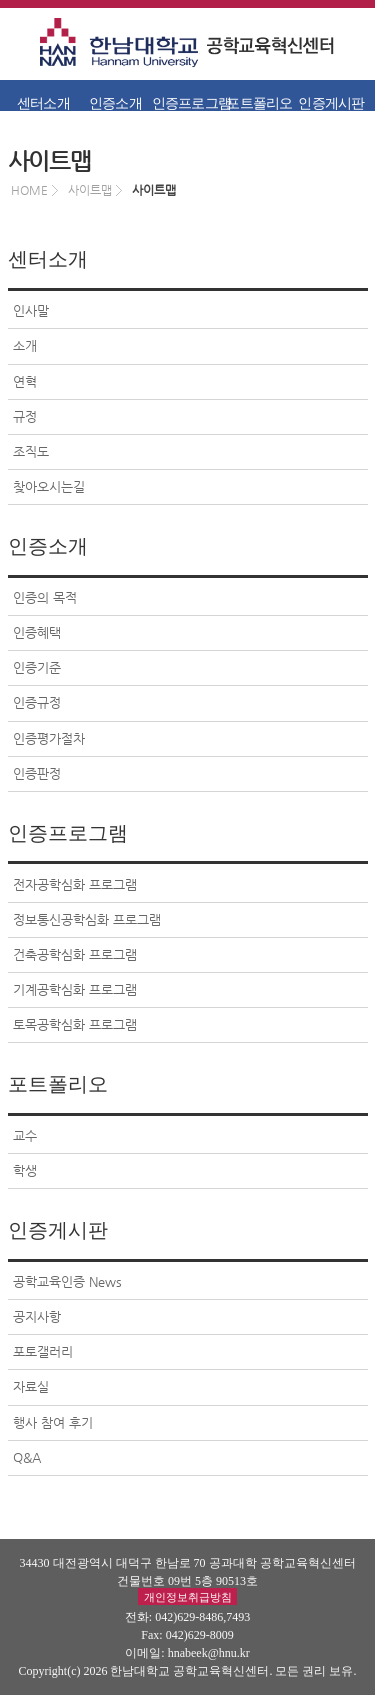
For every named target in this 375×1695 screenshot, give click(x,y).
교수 (25, 1135)
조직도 (31, 451)
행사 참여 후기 (53, 1422)
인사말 (31, 310)
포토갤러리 (43, 1351)
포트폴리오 (259, 103)
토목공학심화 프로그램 (75, 1024)
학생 (25, 1170)
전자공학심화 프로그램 (75, 884)
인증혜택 (37, 632)
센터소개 (43, 103)
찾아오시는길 (49, 486)
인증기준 (37, 667)
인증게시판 (331, 103)
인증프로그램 (188, 103)
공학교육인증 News (67, 1281)
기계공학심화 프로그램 (75, 989)
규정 (25, 416)
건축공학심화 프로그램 (75, 954)
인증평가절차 (49, 738)
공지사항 (37, 1316)
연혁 (25, 381)
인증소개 (115, 103)
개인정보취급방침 (188, 1596)
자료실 (31, 1386)
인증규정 (37, 702)
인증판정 (37, 773)
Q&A (27, 1457)
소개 (25, 345)
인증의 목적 (45, 597)
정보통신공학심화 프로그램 (87, 919)
